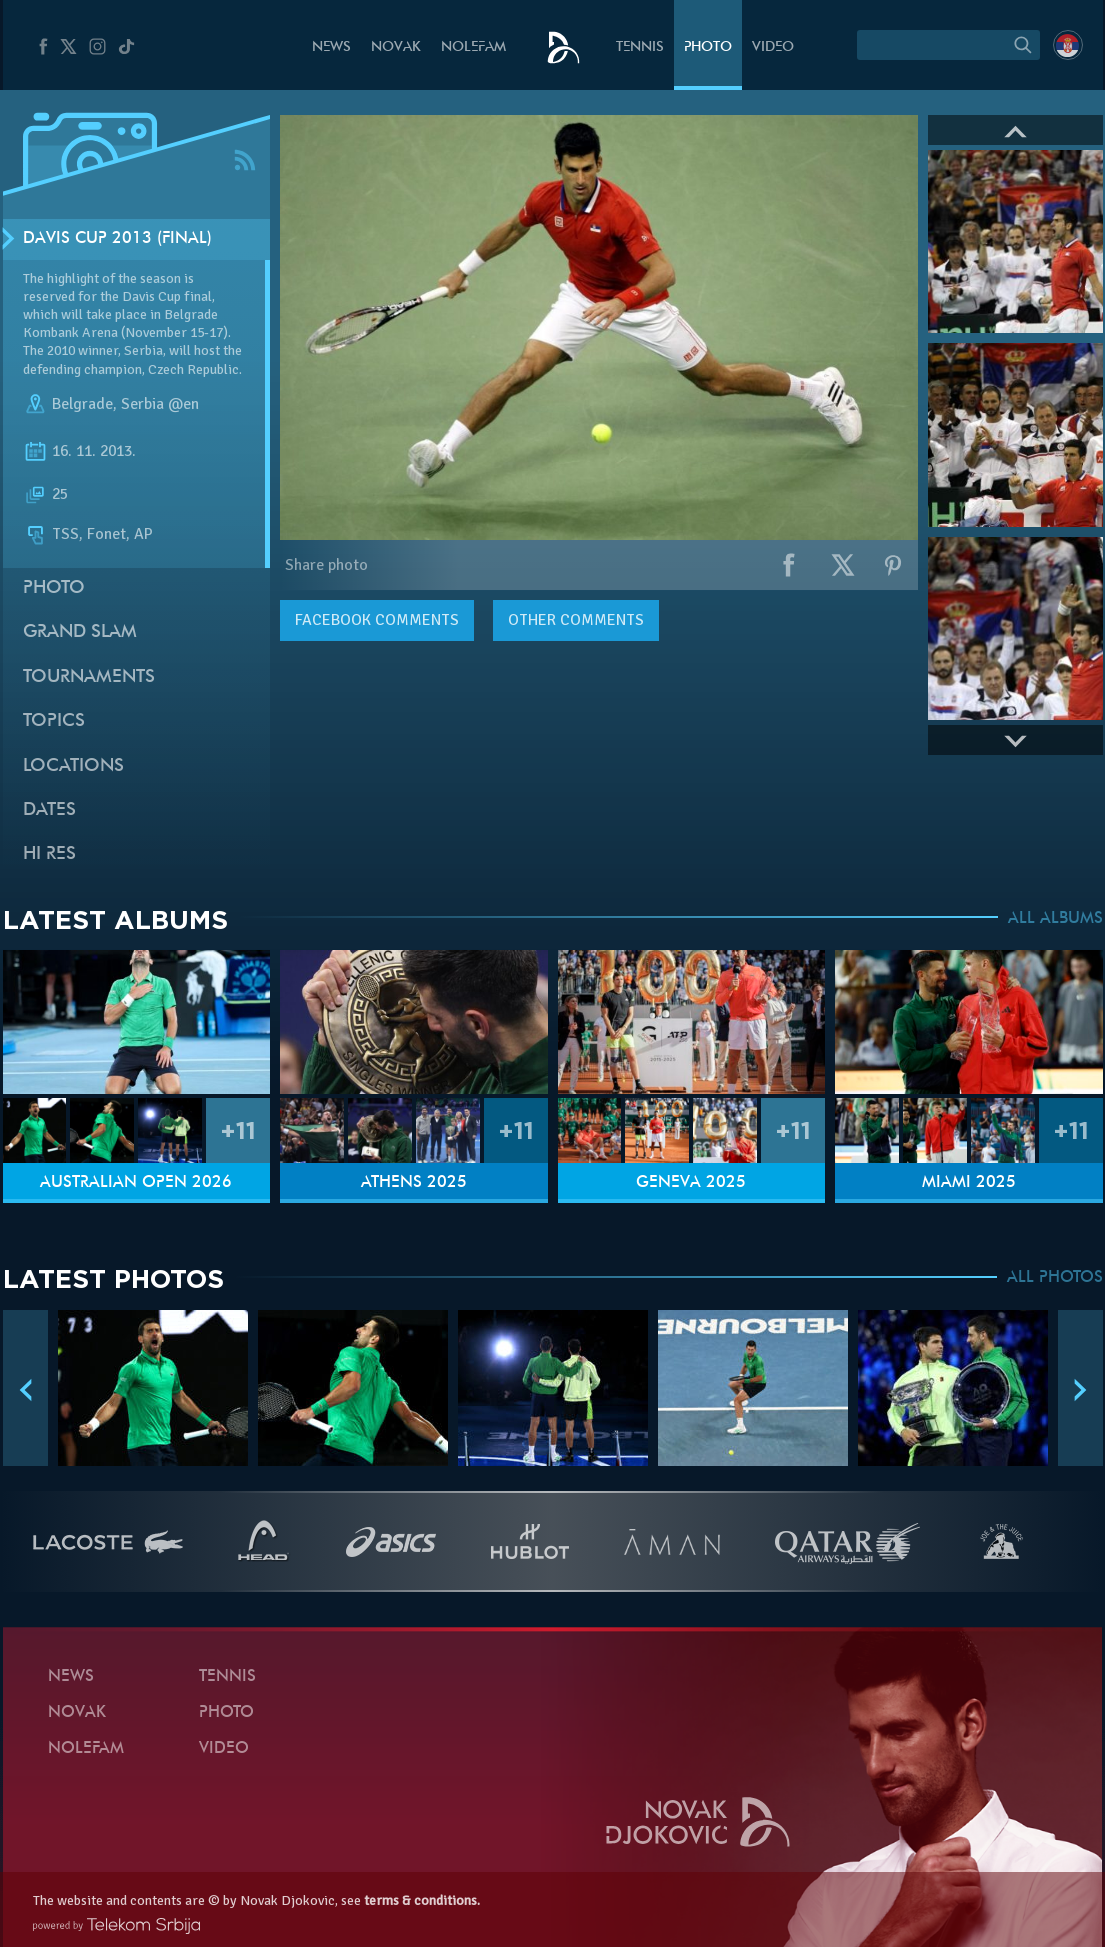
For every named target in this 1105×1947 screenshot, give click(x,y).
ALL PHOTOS (1055, 1278)
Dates (49, 810)
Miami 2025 (969, 1183)
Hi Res (49, 854)
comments (377, 620)
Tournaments (89, 677)
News (331, 47)
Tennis (640, 47)
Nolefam (473, 47)
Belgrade (82, 404)
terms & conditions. (422, 1900)
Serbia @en (160, 404)
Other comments (576, 620)
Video (773, 47)
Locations (73, 766)
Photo (708, 47)
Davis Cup (151, 296)
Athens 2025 (414, 1183)
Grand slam (80, 632)
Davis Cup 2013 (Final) (117, 239)
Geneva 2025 (691, 1183)
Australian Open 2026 (136, 1183)
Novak (396, 47)
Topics (54, 721)
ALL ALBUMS (1055, 919)
